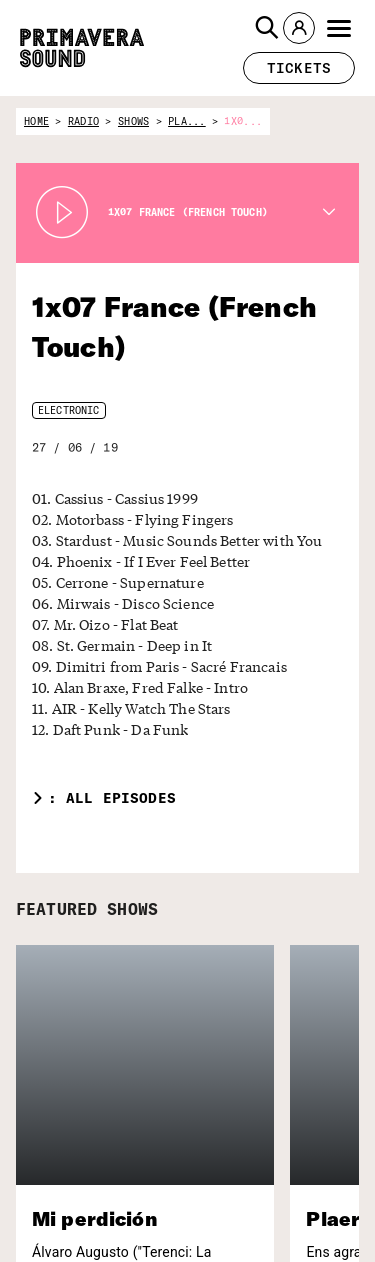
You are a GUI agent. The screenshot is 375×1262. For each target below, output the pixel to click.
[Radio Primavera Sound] (301, 1067)
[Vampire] (308, 1242)
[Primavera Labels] (300, 1163)
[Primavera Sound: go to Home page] (82, 48)
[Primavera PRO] (300, 1124)
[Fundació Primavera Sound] (300, 1214)
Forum (33, 1245)
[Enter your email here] (113, 1189)
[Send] (205, 1189)
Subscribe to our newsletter (82, 1136)
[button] (267, 28)
